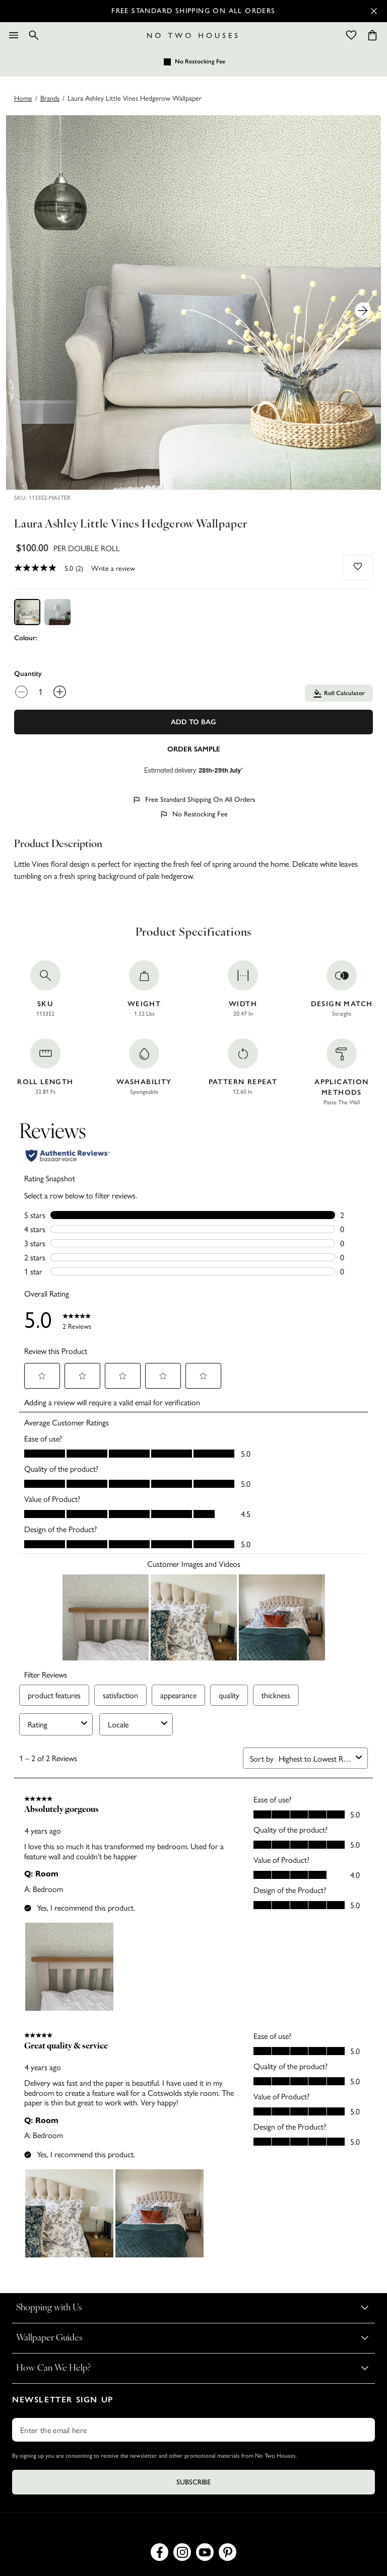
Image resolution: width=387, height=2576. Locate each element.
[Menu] (13, 35)
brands (49, 98)
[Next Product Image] (363, 310)
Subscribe (193, 2482)
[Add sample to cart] (193, 748)
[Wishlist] (351, 35)
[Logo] (192, 35)
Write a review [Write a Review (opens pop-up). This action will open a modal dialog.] (113, 568)
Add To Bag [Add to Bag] (193, 722)
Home (23, 98)
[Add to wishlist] (358, 566)
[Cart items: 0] (372, 35)
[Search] (33, 35)
